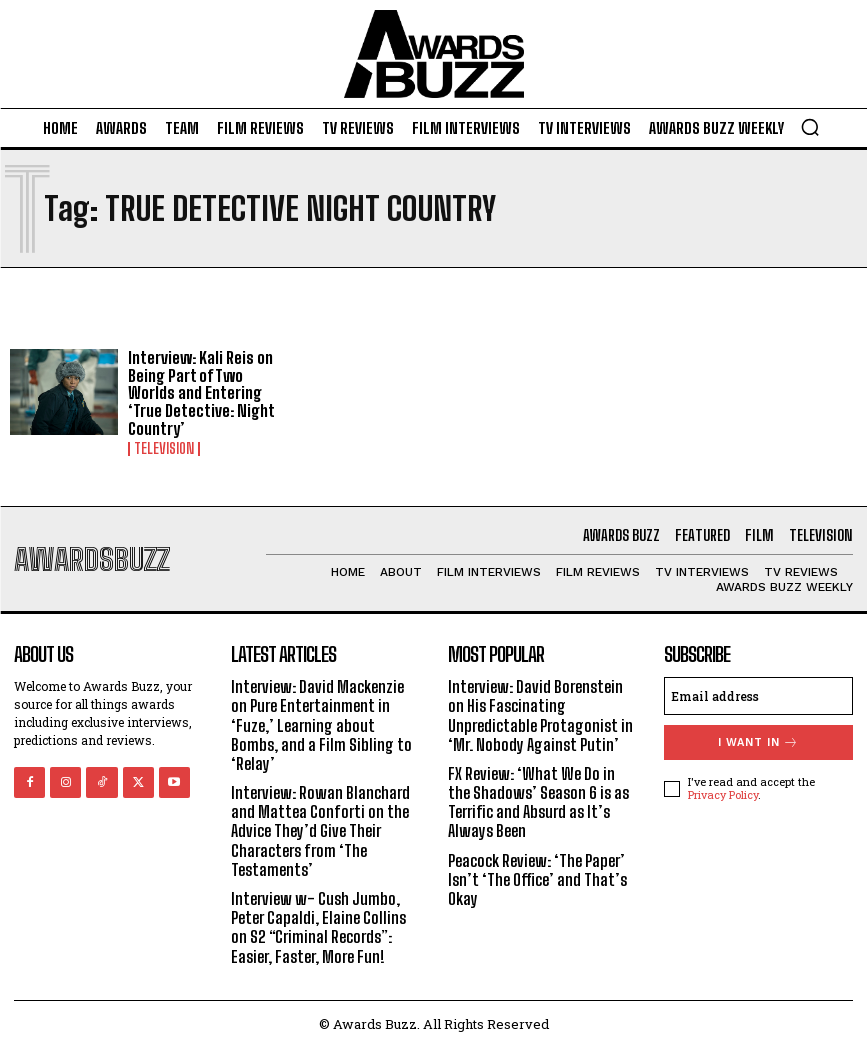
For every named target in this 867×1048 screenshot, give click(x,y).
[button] (810, 127)
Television (164, 449)
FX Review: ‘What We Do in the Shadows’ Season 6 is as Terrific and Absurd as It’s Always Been (538, 802)
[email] (758, 696)
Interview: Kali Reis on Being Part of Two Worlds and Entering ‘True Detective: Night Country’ (201, 392)
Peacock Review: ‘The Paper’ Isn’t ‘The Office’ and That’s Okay (537, 879)
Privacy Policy (723, 794)
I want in (758, 742)
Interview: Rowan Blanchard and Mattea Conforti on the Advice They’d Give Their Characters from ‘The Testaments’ (320, 831)
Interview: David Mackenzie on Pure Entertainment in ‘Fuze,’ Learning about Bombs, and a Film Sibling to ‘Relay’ (321, 725)
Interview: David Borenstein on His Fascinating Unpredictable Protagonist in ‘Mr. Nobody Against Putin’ (540, 715)
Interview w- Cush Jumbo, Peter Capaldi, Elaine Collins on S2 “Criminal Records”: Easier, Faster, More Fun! (318, 927)
